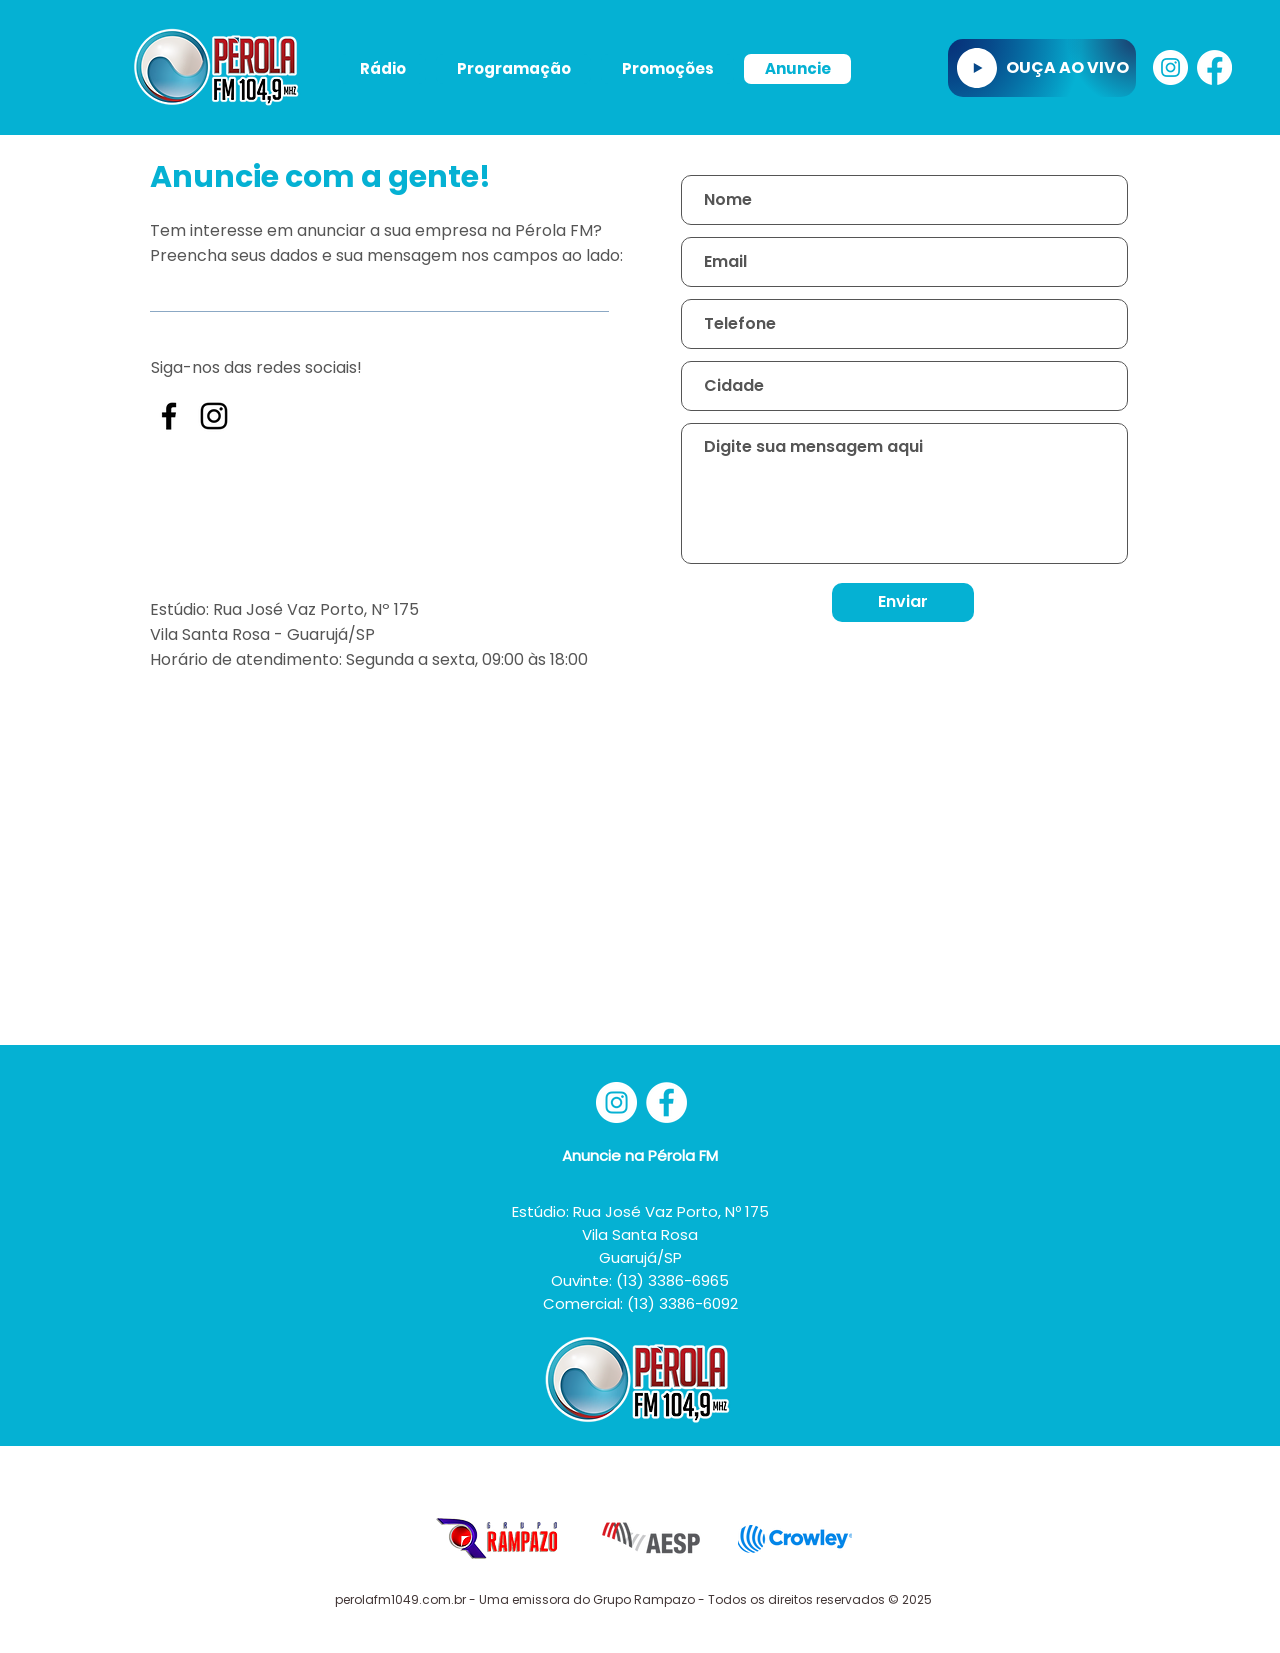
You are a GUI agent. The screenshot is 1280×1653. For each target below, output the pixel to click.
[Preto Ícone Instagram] (214, 416)
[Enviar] (903, 602)
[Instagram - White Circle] (1170, 67)
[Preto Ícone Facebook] (169, 416)
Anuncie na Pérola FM (640, 1155)
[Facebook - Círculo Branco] (666, 1102)
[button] (382, 69)
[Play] (977, 68)
